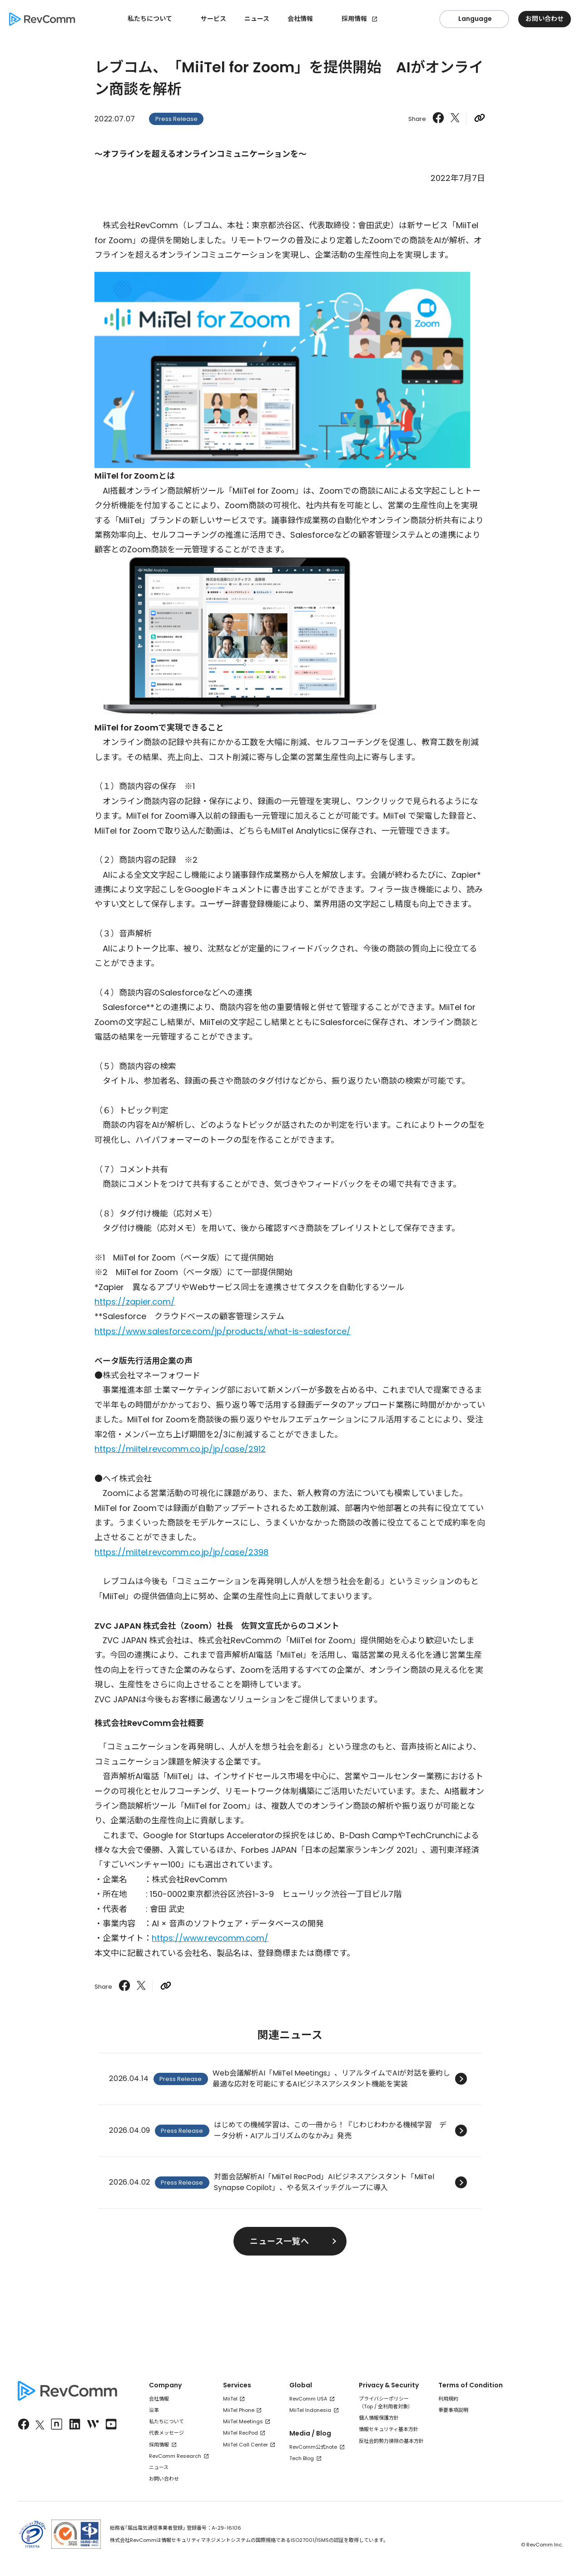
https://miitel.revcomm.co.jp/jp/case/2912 (180, 1449)
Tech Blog (301, 2458)
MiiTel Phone (238, 2410)
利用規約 (448, 2398)
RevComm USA (308, 2398)
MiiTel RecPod (240, 2432)
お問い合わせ (164, 2478)
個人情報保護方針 (379, 2417)
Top (368, 2406)
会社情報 (159, 2398)
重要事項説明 (453, 2410)
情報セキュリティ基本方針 (388, 2429)
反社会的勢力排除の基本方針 (391, 2441)
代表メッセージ (166, 2432)
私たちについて (166, 2421)
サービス (213, 18)
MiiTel (230, 2398)
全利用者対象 (393, 2406)
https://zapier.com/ (134, 1301)
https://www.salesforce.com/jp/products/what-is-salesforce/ (222, 1331)
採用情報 (354, 18)
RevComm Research (175, 2456)
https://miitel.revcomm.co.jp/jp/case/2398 (181, 1552)
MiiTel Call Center (245, 2444)
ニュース (256, 18)
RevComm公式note (313, 2447)
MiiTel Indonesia (310, 2410)
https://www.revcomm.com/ (210, 1938)
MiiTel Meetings (243, 2421)
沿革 (154, 2410)
